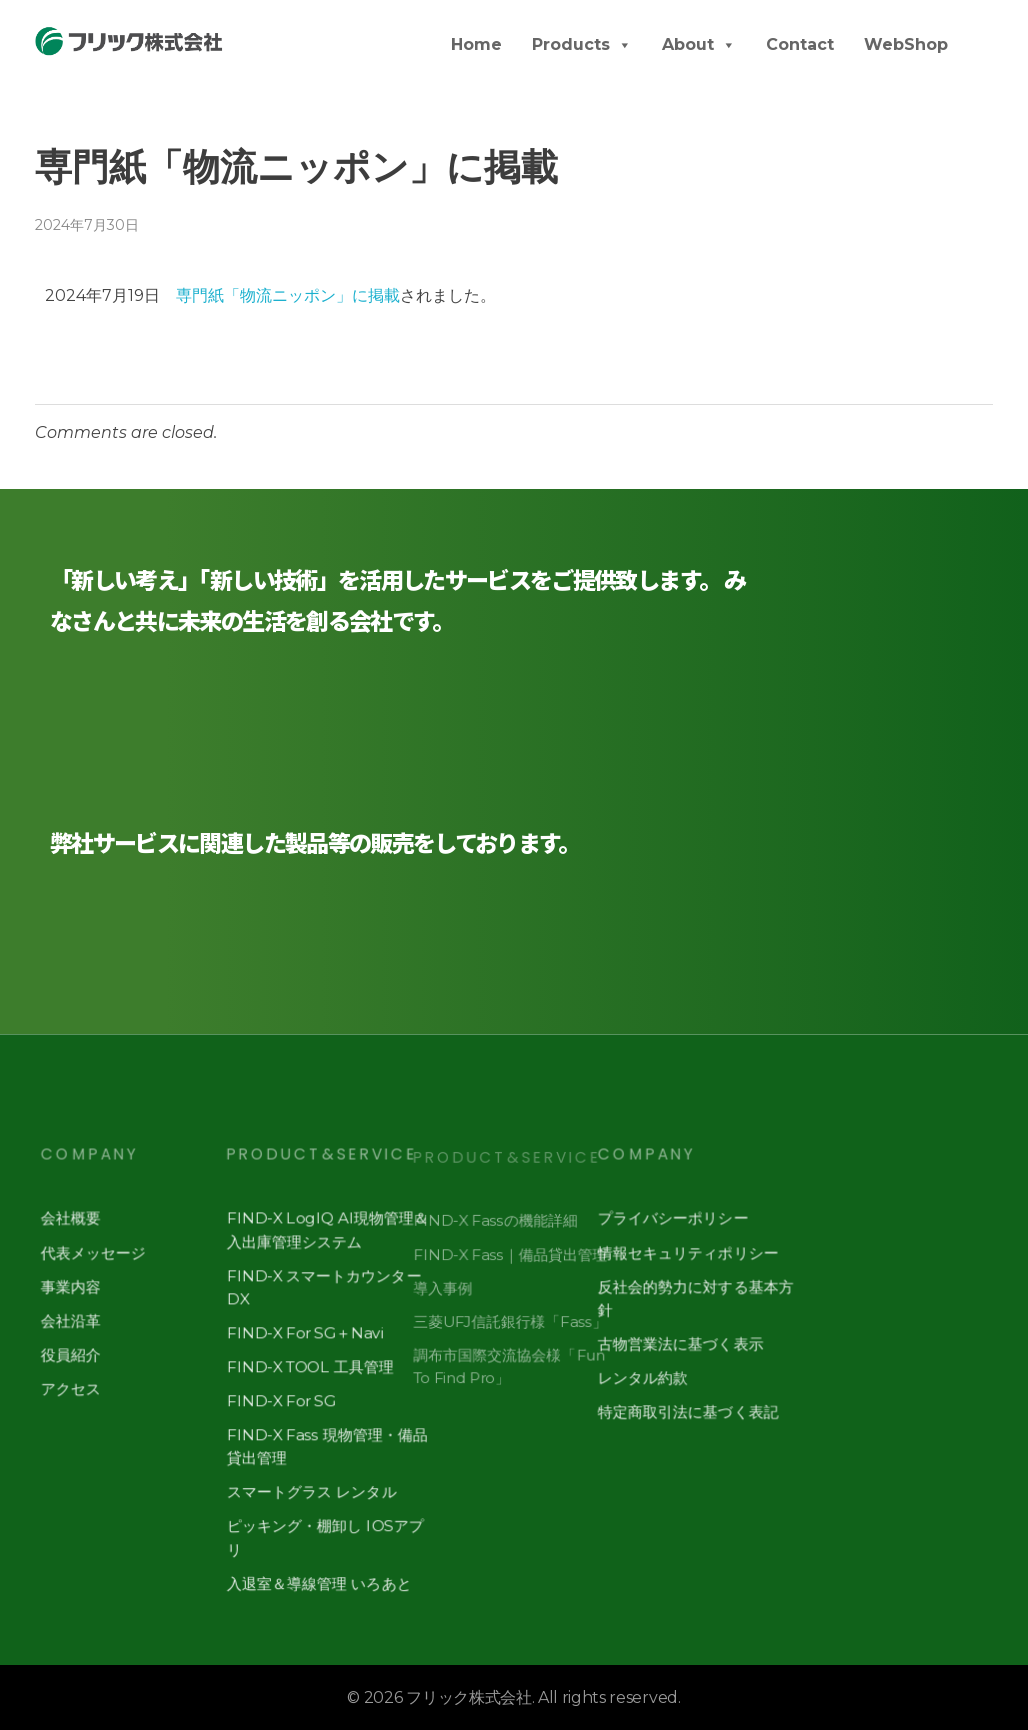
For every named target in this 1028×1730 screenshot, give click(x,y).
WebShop (906, 44)
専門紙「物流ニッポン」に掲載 (288, 295)
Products (582, 44)
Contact (800, 44)
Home (476, 44)
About (699, 44)
